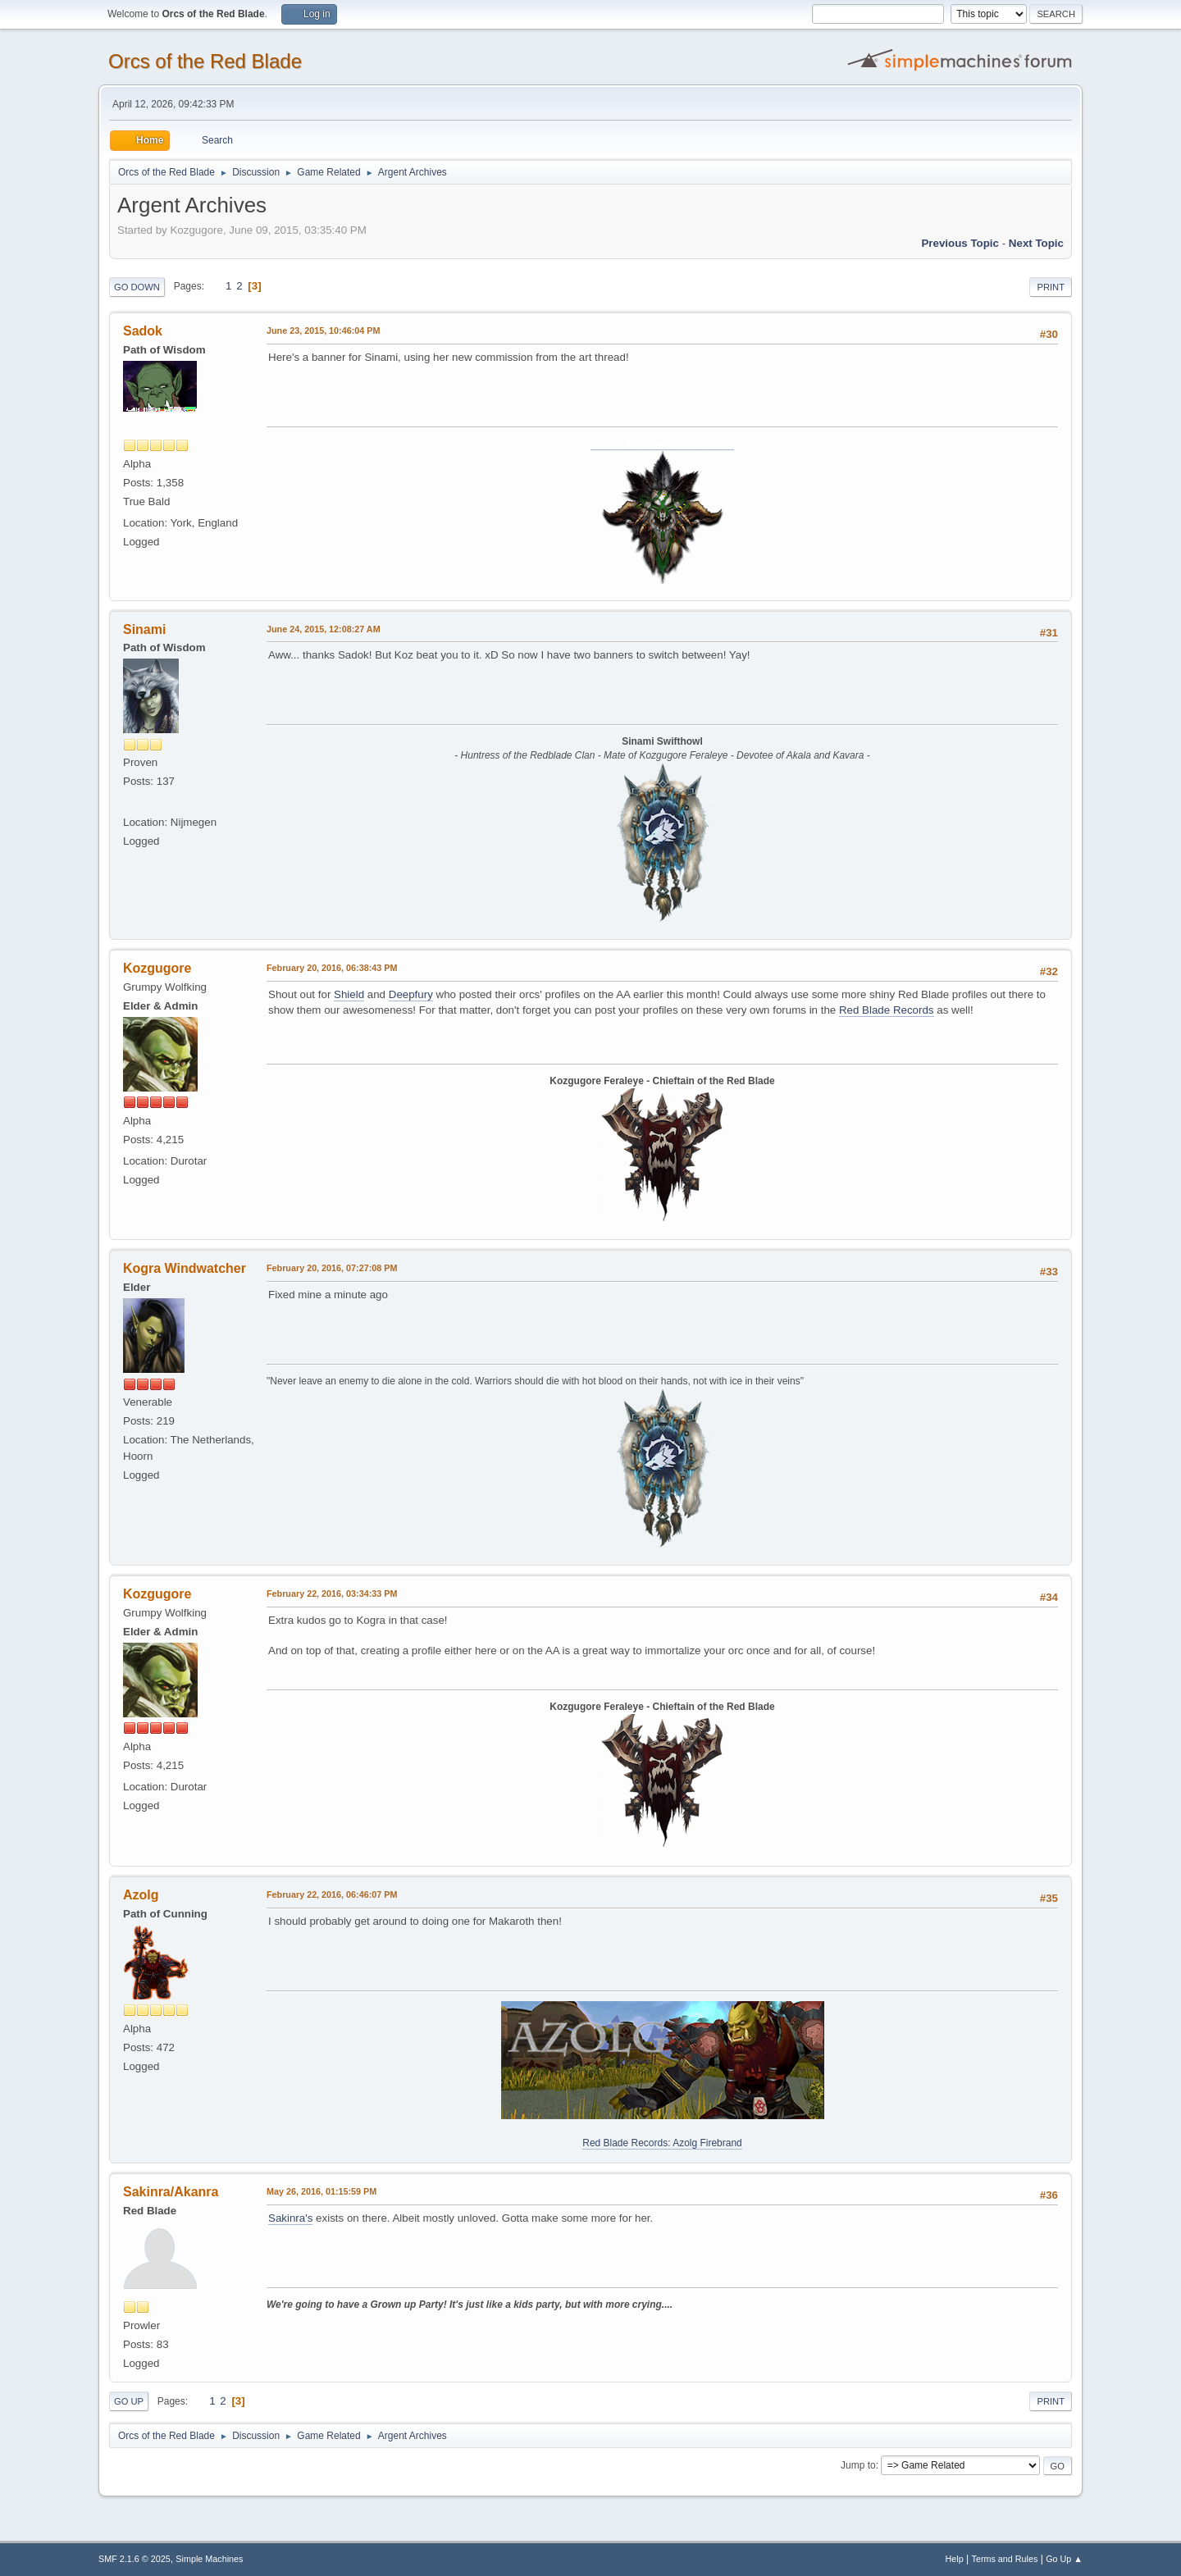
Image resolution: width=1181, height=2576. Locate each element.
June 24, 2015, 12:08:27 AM (324, 629)
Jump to (858, 2465)
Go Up (129, 2401)
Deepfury (411, 994)
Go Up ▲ (1064, 2559)
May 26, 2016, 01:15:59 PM (321, 2191)
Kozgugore (157, 968)
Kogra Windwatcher (184, 1268)
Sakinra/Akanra (170, 2192)
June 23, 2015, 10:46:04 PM (323, 330)
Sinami (144, 629)
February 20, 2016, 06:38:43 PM (332, 968)
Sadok (142, 331)
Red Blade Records (886, 1010)
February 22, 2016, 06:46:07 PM (332, 1894)
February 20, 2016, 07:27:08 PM (332, 1268)
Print (1051, 287)
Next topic (1036, 243)
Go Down (137, 287)
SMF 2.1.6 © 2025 (134, 2559)
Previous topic (960, 243)
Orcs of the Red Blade (205, 61)
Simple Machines (209, 2559)
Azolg (141, 1895)
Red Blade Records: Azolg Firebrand (662, 2143)
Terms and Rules (1005, 2559)
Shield (349, 994)
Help (955, 2559)
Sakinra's (290, 2218)
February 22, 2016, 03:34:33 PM (332, 1593)
